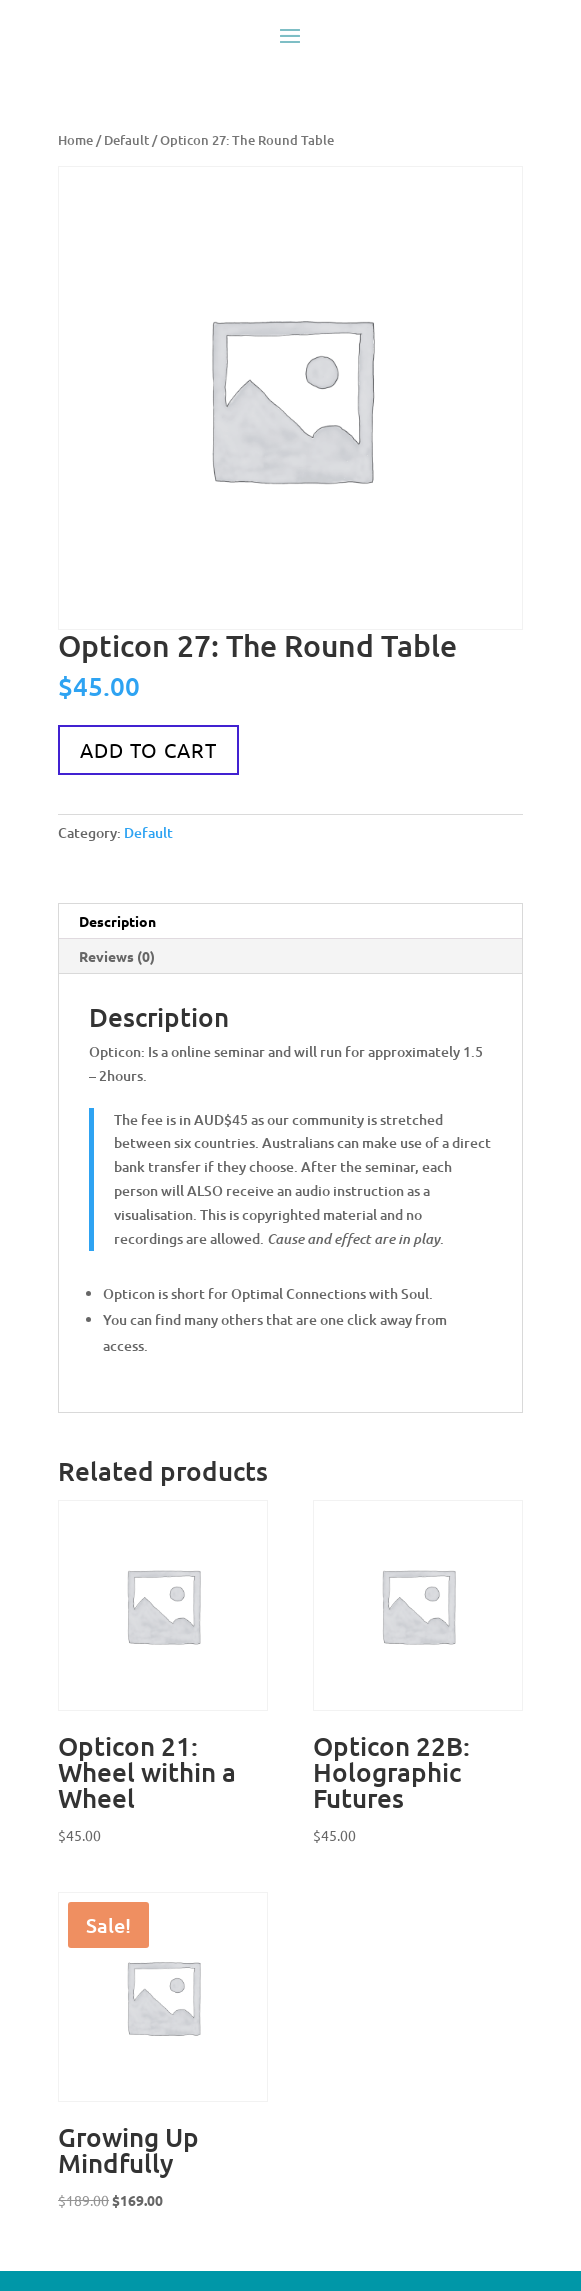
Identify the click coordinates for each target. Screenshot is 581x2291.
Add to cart (148, 749)
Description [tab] (117, 921)
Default (126, 140)
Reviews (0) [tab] (117, 956)
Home (75, 140)
